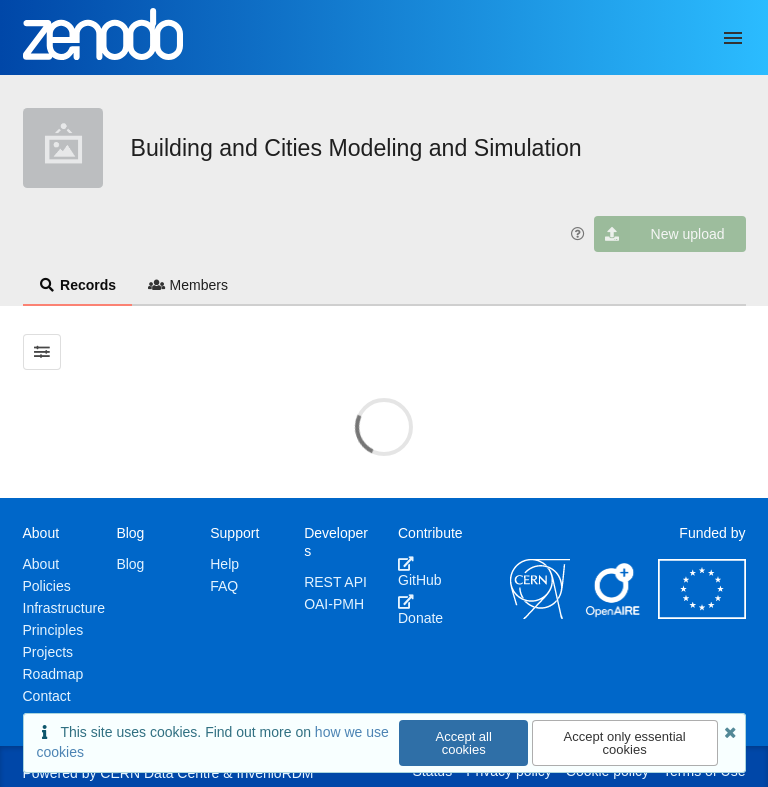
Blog (130, 564)
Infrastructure (64, 608)
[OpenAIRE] (614, 614)
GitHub (420, 572)
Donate (420, 610)
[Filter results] (42, 352)
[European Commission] (702, 614)
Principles (53, 630)
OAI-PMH (334, 604)
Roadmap (53, 674)
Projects (48, 652)
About (41, 564)
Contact (47, 696)
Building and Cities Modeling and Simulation (356, 148)
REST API (335, 582)
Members (188, 285)
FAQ (224, 586)
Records (78, 285)
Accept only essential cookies (625, 743)
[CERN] (540, 614)
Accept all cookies (464, 743)
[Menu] (733, 38)
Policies (47, 586)
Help (224, 564)
